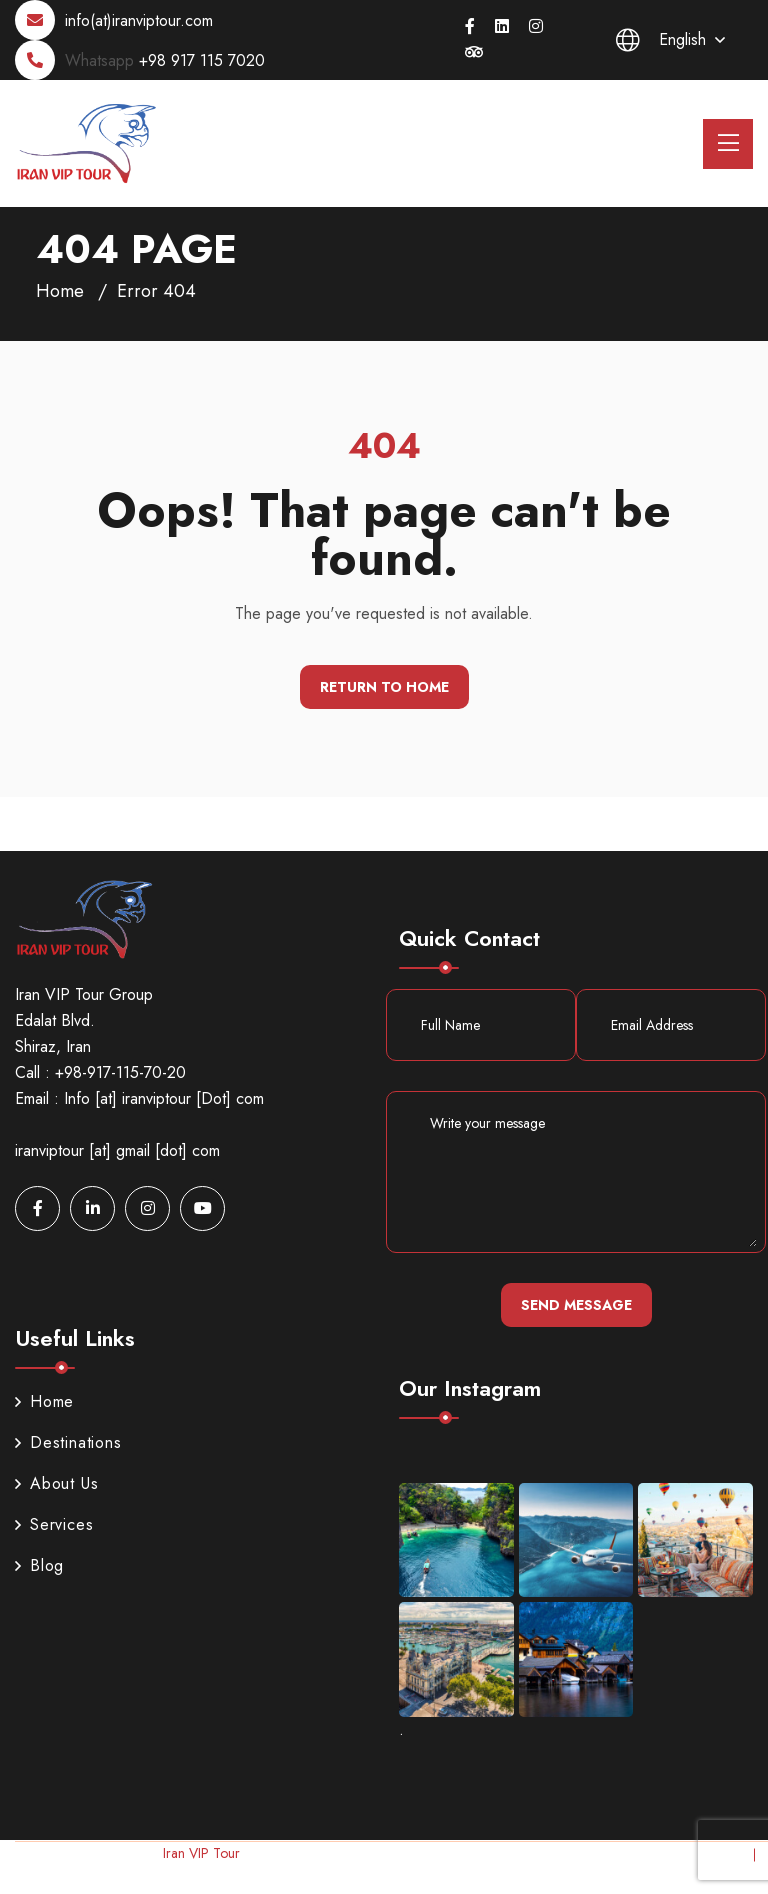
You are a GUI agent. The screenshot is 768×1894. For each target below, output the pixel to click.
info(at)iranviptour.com (139, 20)
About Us (56, 1483)
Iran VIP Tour (201, 1853)
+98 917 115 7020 (202, 60)
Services (54, 1524)
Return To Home (384, 687)
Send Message (576, 1305)
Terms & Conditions (701, 1880)
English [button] (661, 40)
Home (60, 291)
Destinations (68, 1442)
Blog (39, 1565)
